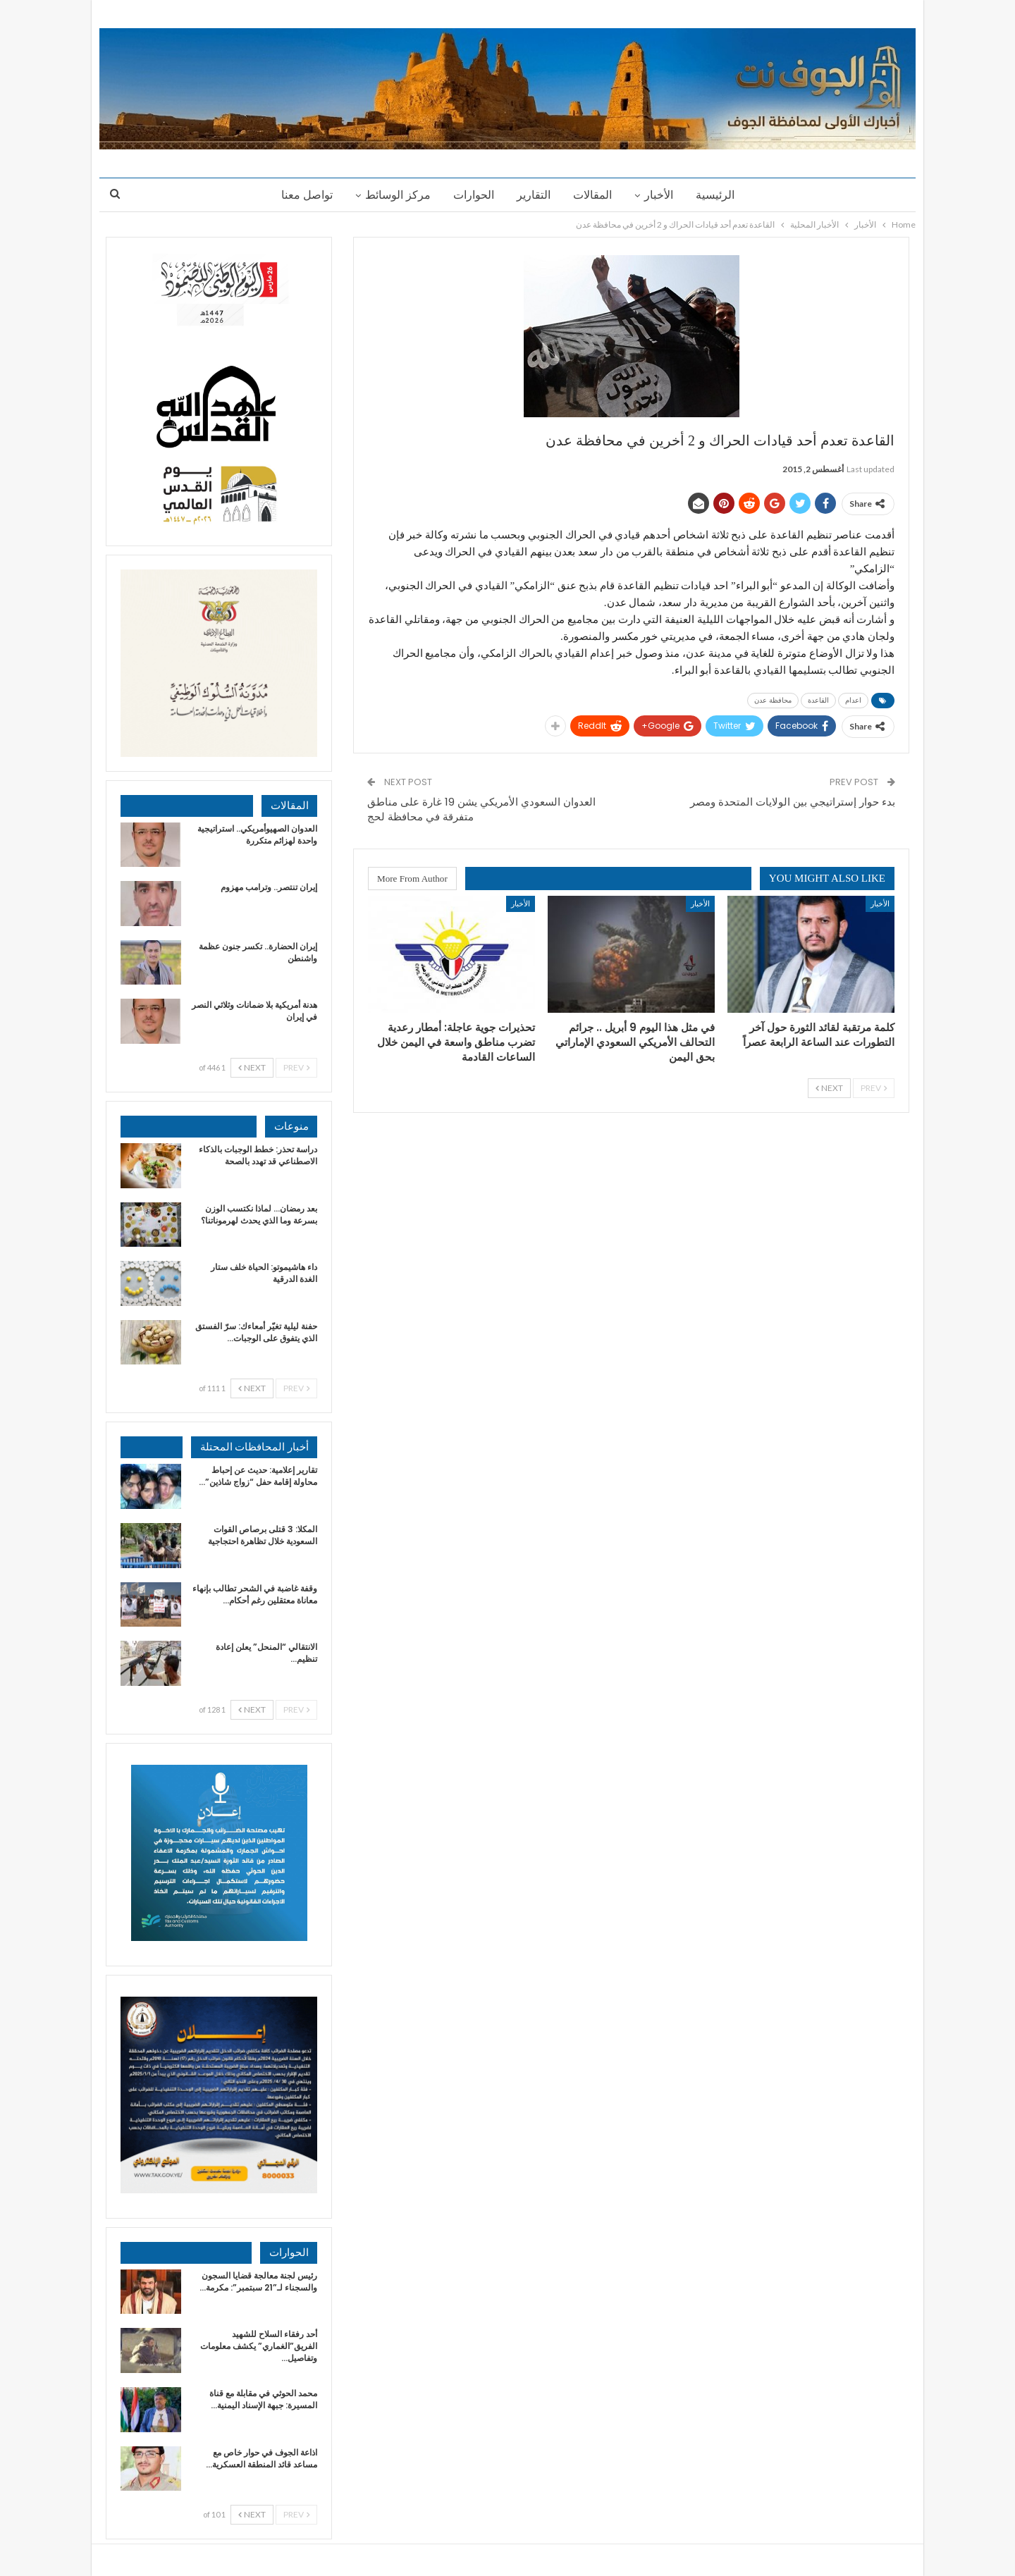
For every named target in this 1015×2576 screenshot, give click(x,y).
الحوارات (471, 195)
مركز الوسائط (393, 195)
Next (829, 1088)
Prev (874, 1088)
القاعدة (818, 700)
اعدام (853, 700)
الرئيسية (721, 195)
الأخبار (662, 195)
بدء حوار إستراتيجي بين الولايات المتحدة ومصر (792, 801)
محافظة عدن (773, 700)
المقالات (594, 195)
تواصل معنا (300, 195)
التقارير (533, 195)
